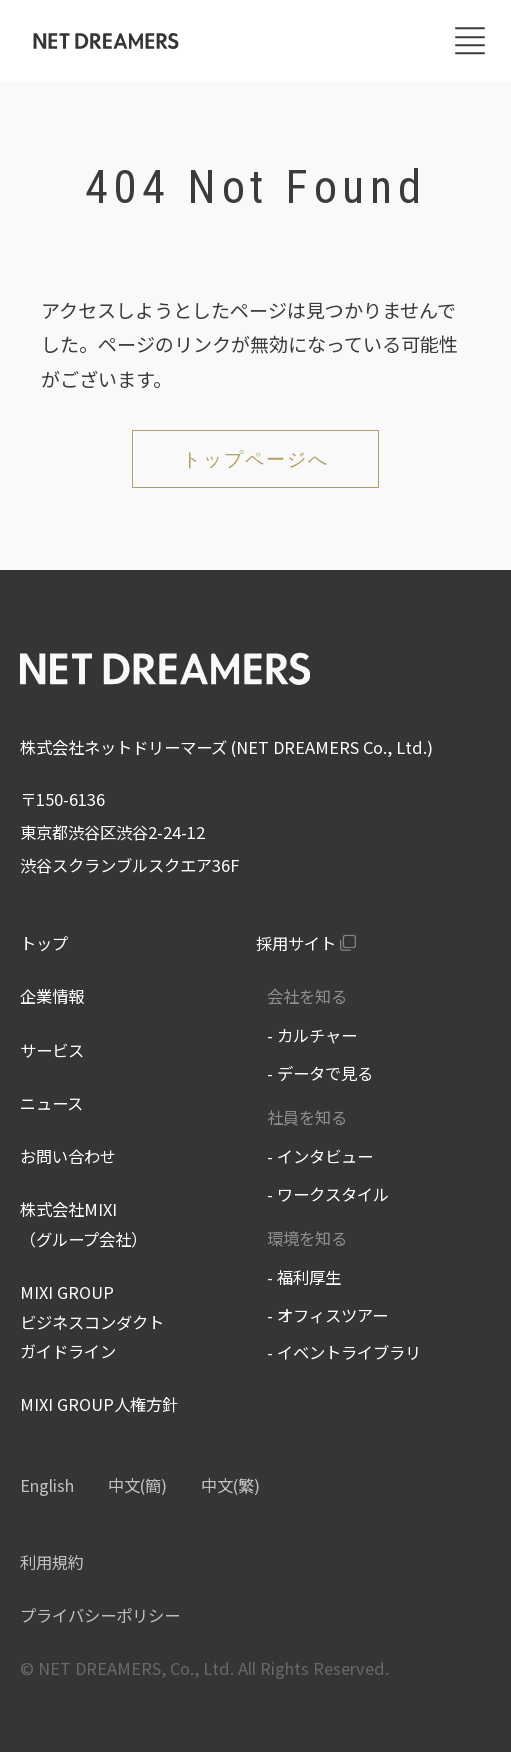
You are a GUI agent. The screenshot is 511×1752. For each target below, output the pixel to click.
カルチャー (317, 1035)
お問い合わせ (68, 1156)
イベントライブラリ (349, 1352)
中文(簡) (137, 1485)
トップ (44, 943)
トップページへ (255, 459)
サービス (52, 1050)
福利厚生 (309, 1277)
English (47, 1485)
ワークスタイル (333, 1194)
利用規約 (52, 1562)
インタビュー (325, 1156)
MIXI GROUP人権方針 (99, 1404)
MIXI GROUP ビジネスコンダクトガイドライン (92, 1321)
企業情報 (52, 996)
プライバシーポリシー (100, 1615)
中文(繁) (230, 1485)
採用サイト (296, 943)
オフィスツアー (332, 1315)
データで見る (325, 1073)
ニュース (51, 1103)
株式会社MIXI (68, 1209)
